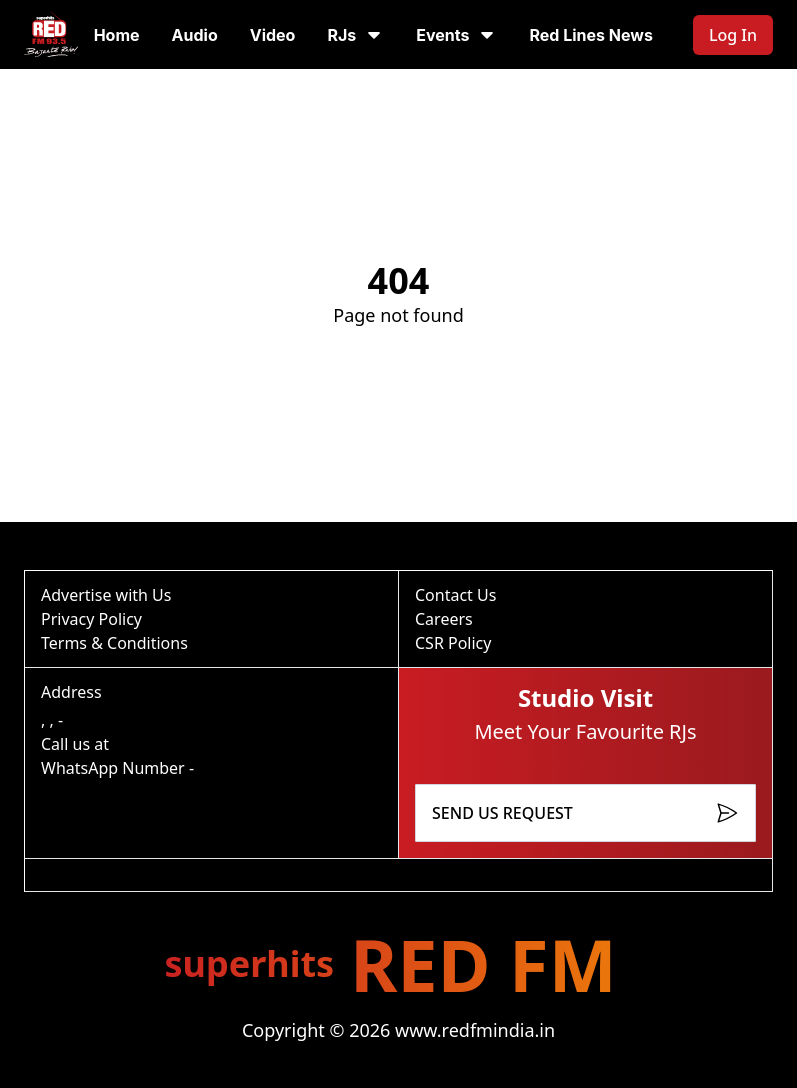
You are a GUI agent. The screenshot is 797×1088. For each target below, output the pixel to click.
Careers (444, 619)
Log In (733, 35)
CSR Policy (453, 643)
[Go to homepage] (51, 34)
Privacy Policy (91, 619)
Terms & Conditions (114, 643)
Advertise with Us (106, 595)
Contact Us (455, 595)
